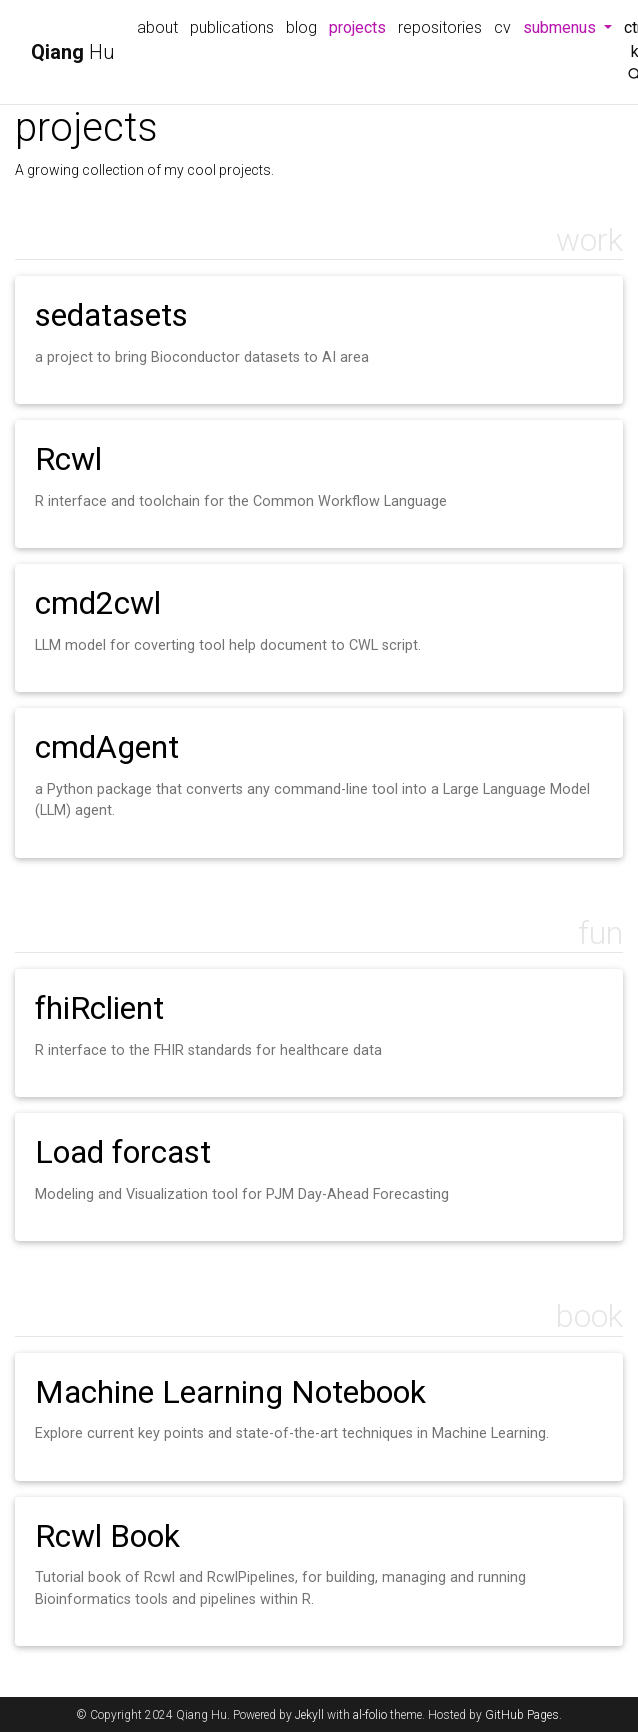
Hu (73, 52)
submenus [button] (570, 26)
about (157, 27)
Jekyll (309, 1715)
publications (232, 27)
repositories (440, 27)
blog (301, 27)
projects (360, 26)
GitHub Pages (522, 1715)
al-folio (370, 1715)
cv (502, 27)
